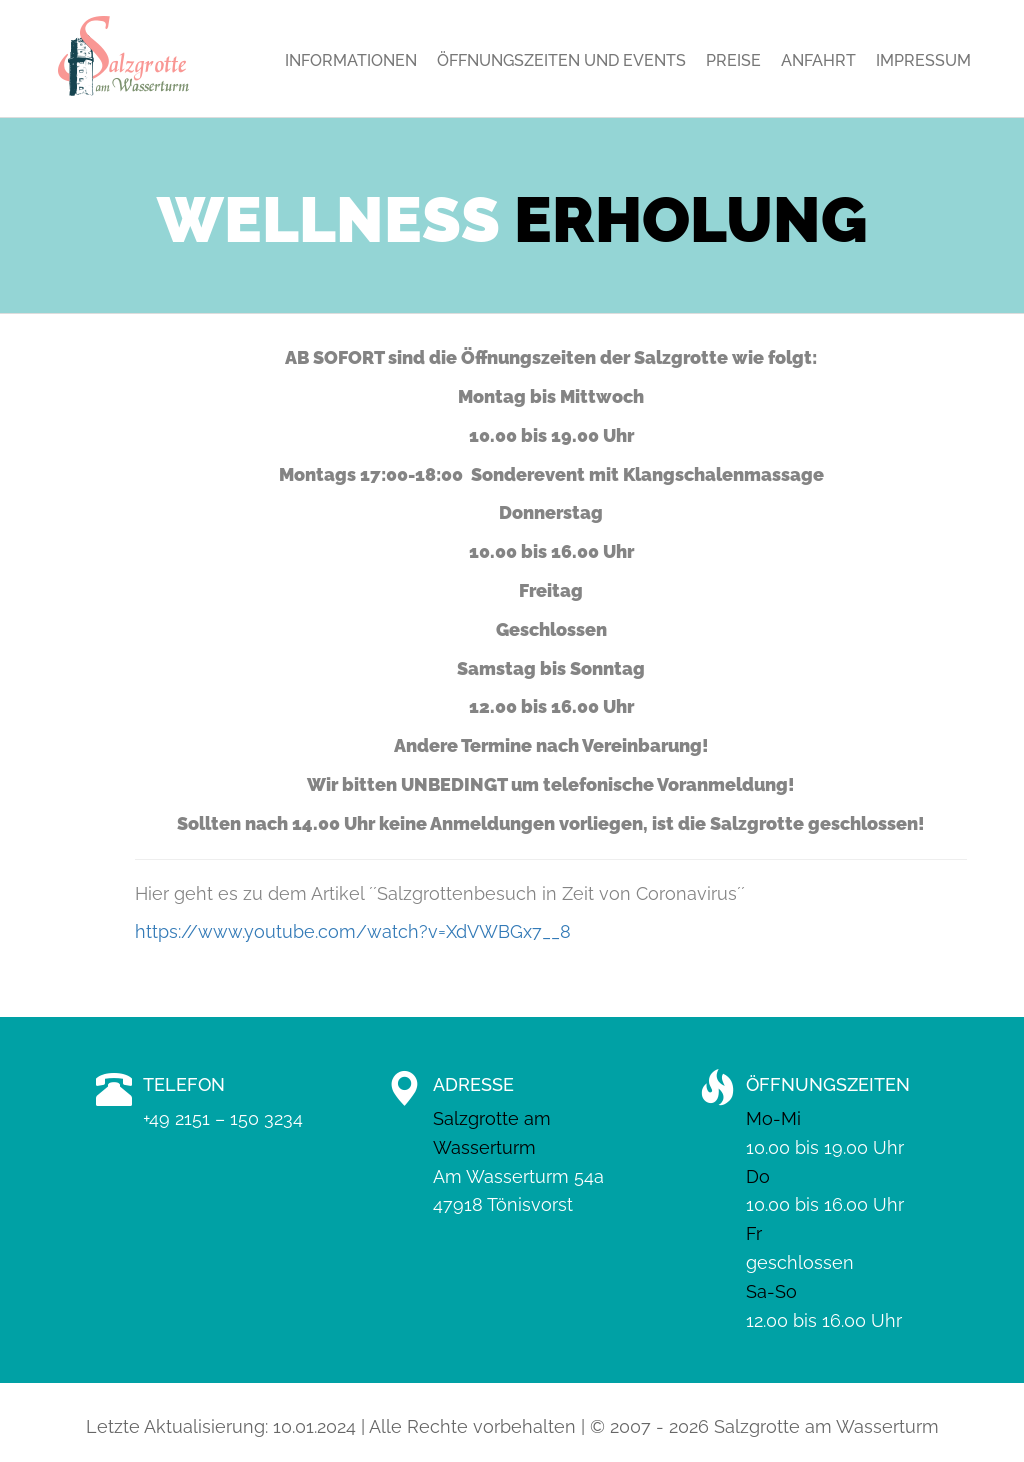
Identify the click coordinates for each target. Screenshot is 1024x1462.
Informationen (351, 60)
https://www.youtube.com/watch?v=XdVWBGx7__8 (353, 931)
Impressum (923, 60)
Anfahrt (818, 60)
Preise (733, 60)
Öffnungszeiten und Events (561, 60)
